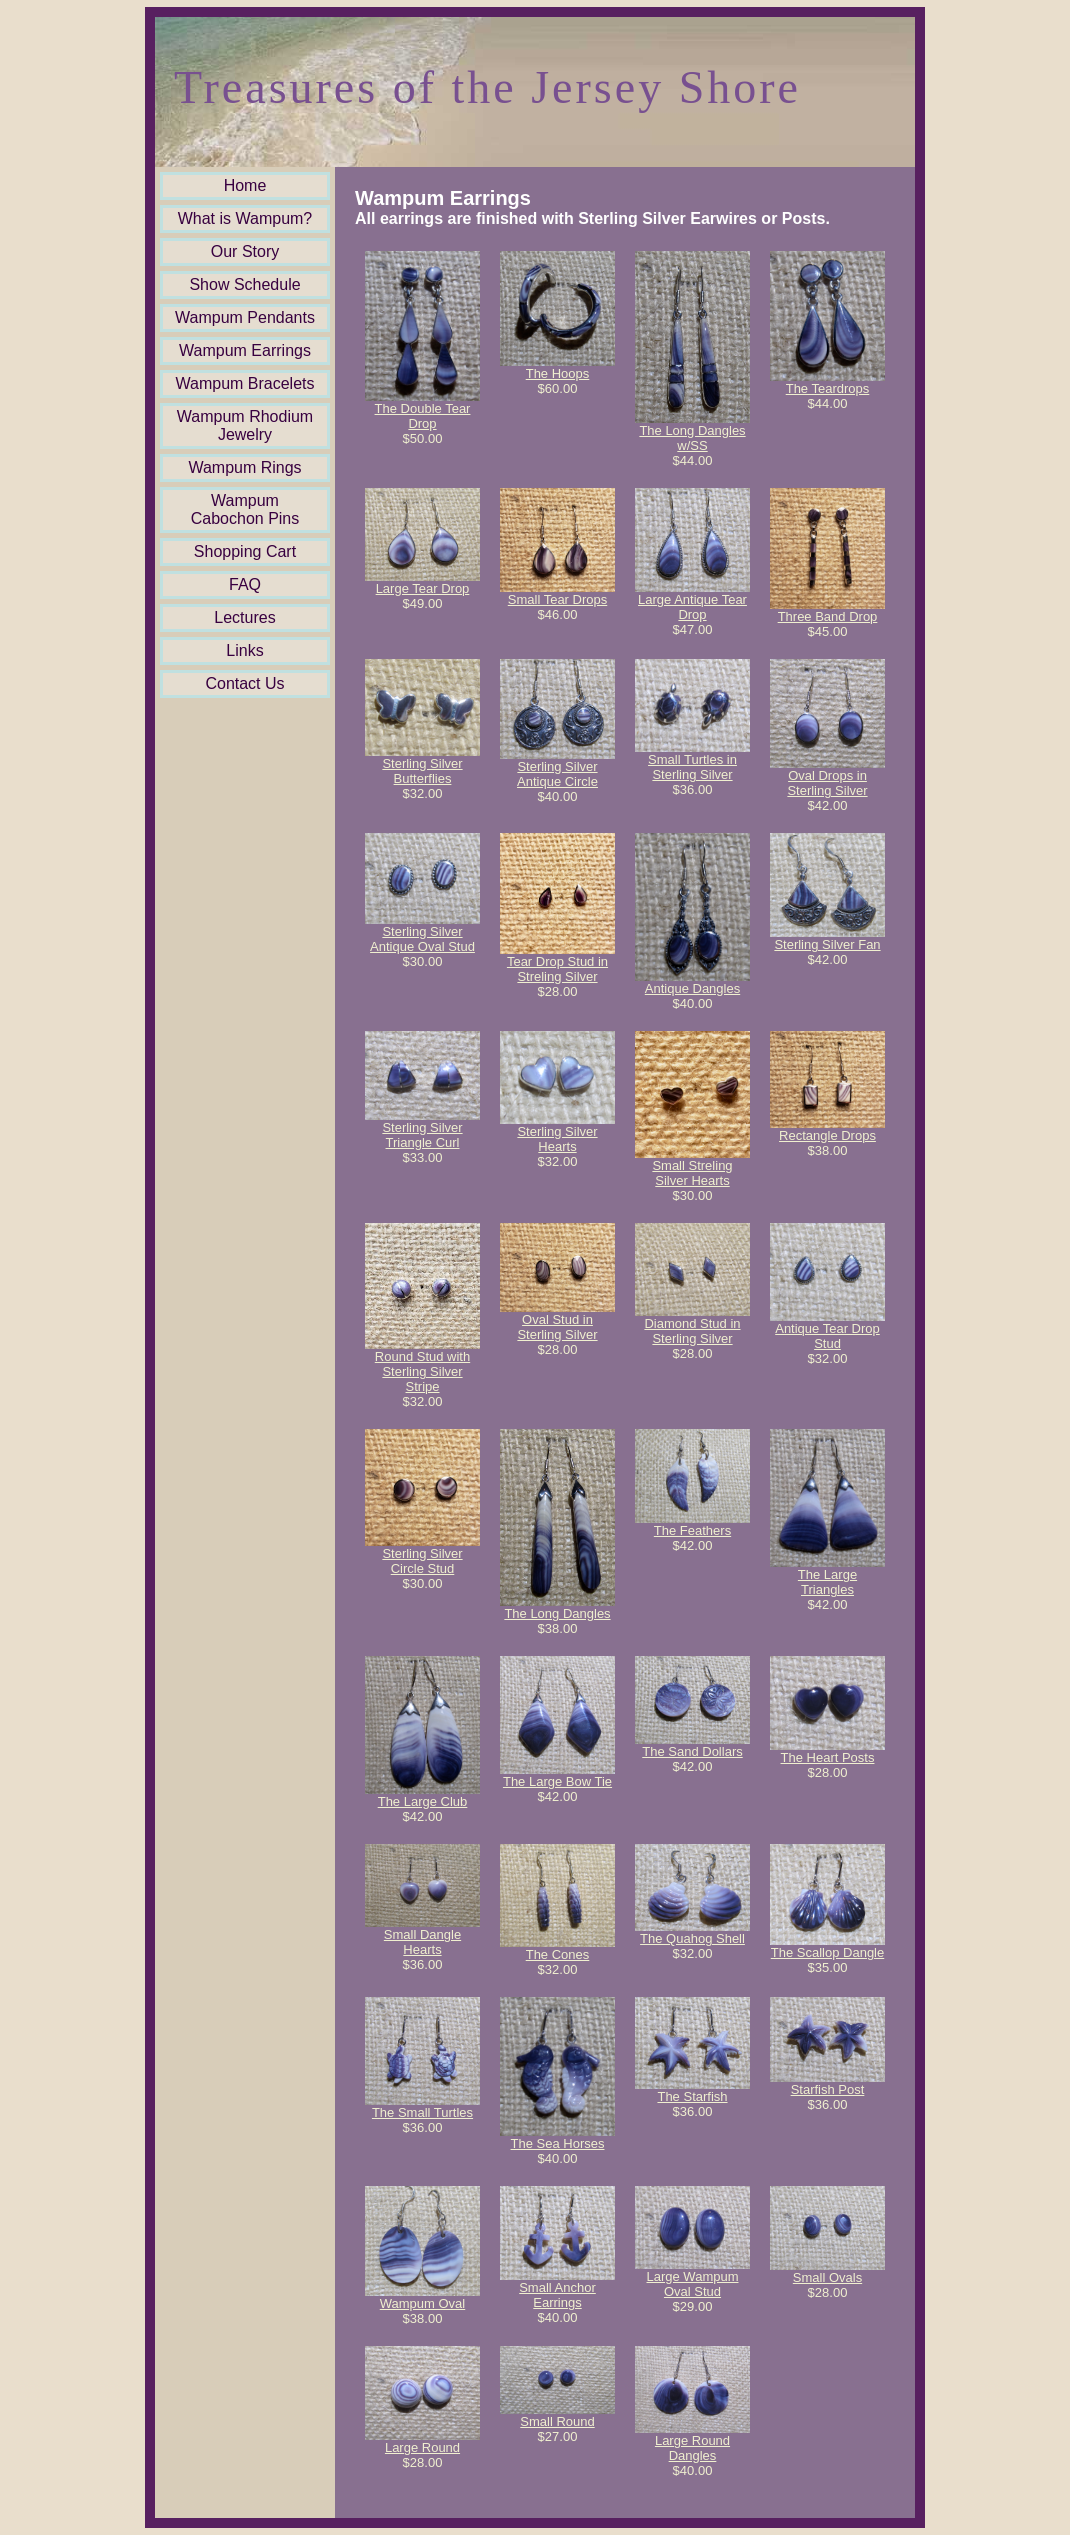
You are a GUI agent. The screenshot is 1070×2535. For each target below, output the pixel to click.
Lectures (244, 617)
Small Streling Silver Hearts (692, 1173)
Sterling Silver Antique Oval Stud (422, 939)
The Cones (558, 1954)
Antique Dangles (692, 988)
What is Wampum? (245, 218)
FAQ (245, 584)
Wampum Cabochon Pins (245, 509)
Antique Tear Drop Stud (827, 1336)
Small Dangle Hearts (422, 1942)
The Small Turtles (422, 2112)
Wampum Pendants (245, 317)
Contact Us (244, 683)
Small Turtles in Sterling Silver (692, 767)
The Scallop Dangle (827, 1952)
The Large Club (423, 1801)
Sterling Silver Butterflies (422, 771)
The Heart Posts (828, 1757)
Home (245, 185)
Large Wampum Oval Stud (693, 2284)
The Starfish (692, 2096)
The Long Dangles (557, 1613)
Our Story (245, 251)
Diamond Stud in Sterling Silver (692, 1331)
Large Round (422, 2447)
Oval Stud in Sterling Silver (557, 1327)
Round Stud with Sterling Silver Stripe (422, 1371)
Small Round (557, 2421)
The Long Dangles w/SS (692, 438)
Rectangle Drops (827, 1135)
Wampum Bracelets (245, 383)
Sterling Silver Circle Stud (422, 1561)
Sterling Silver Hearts (557, 1139)
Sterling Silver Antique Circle (557, 774)
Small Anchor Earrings (557, 2295)
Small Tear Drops (557, 599)
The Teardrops (828, 388)
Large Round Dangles (692, 2448)
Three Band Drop (828, 616)
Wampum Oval (422, 2303)
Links (244, 650)
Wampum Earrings (245, 350)
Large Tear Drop (423, 588)
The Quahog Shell (692, 1938)
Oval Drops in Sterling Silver (827, 783)
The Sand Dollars (692, 1751)
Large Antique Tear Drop (692, 607)
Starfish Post (828, 2089)
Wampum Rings (244, 467)
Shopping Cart (245, 551)
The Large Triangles (827, 1582)
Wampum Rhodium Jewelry (245, 425)
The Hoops (558, 373)
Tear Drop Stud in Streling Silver (557, 969)
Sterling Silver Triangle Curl (422, 1135)
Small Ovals (827, 2277)
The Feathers (692, 1530)
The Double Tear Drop (423, 416)
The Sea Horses (558, 2143)
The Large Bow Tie (557, 1781)
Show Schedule (244, 284)
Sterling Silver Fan (827, 944)
